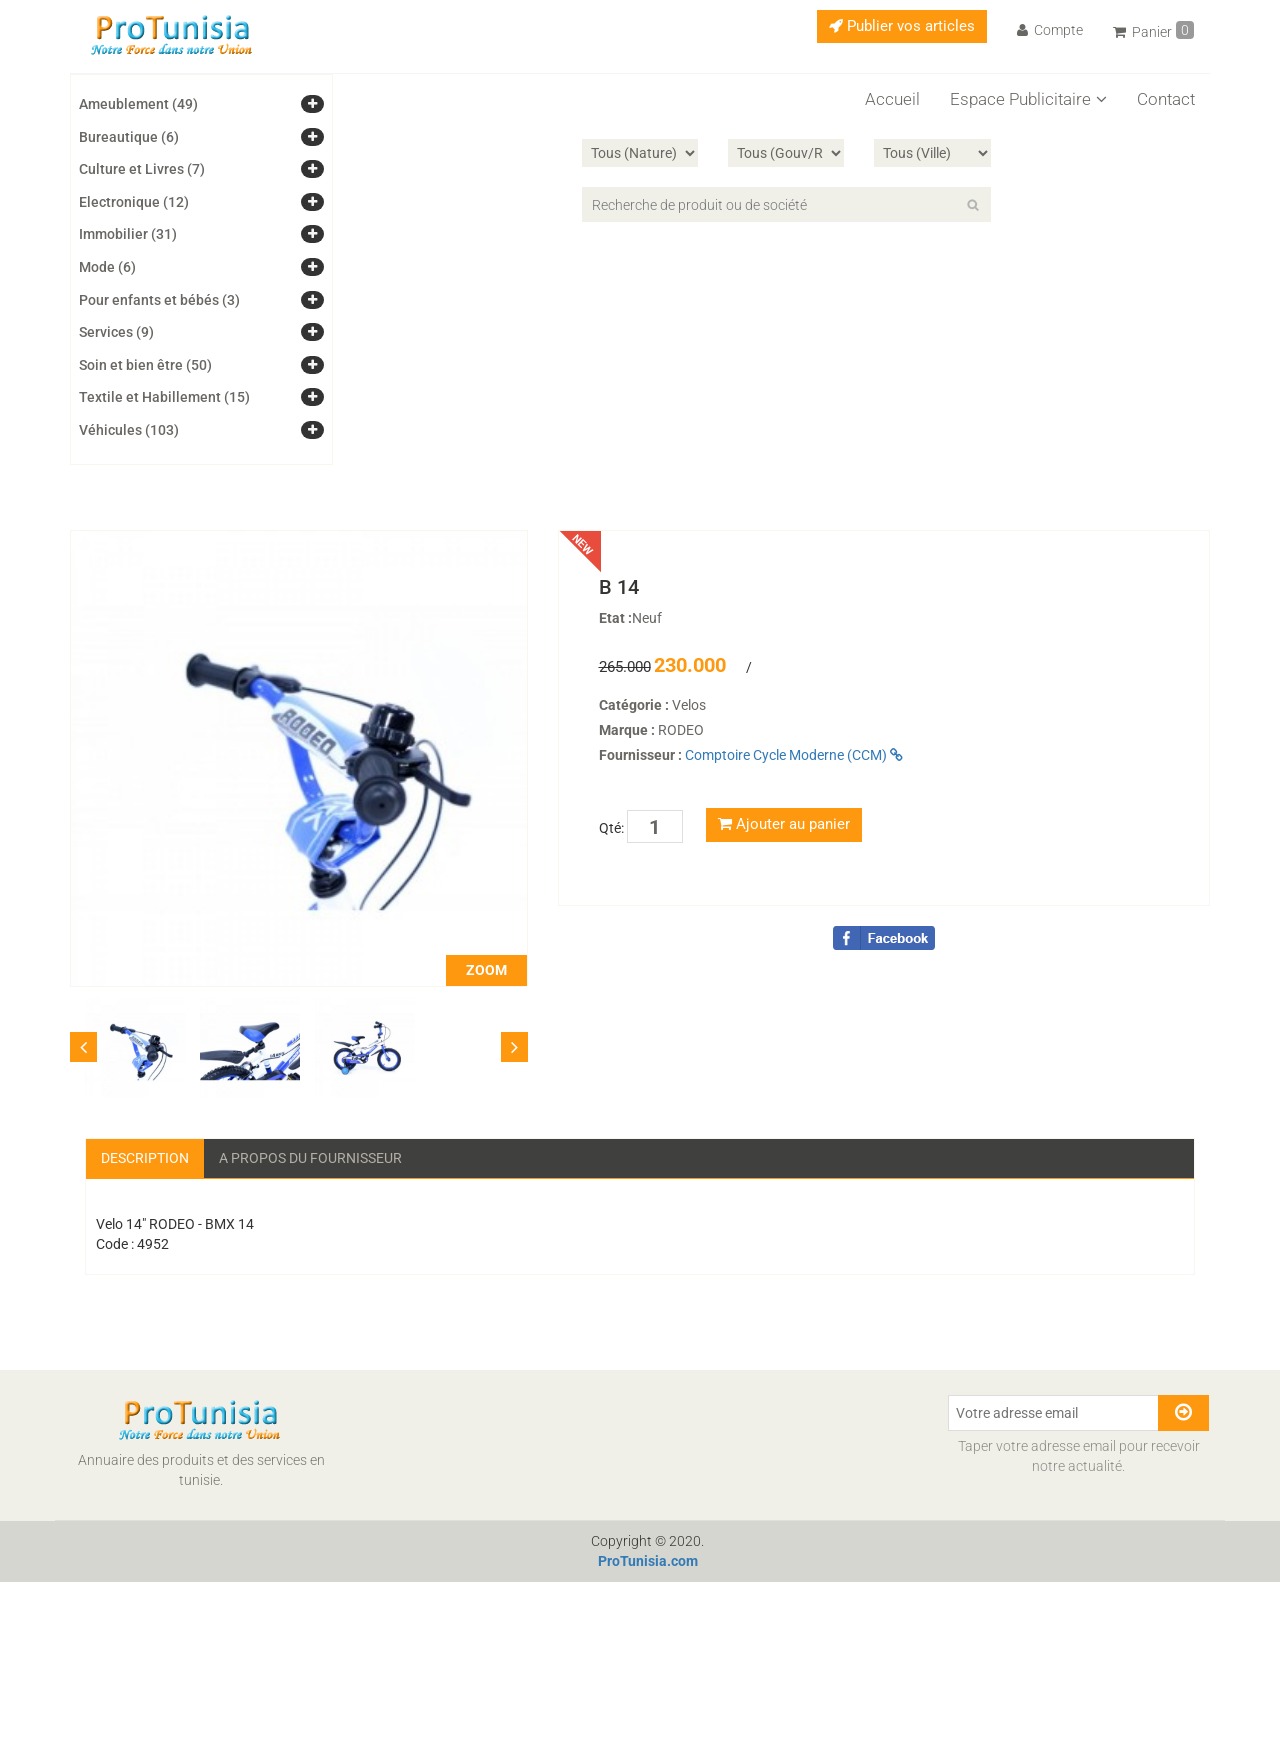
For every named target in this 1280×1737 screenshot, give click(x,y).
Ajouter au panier (784, 824)
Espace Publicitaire (1028, 99)
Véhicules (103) (129, 430)
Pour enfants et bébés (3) (159, 300)
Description (145, 1158)
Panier (1153, 30)
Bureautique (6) (129, 137)
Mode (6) (107, 267)
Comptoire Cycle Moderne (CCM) (794, 755)
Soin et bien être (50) (145, 365)
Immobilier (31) (128, 234)
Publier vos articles (902, 26)
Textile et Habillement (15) (164, 397)
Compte (1050, 30)
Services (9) (116, 332)
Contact (1166, 99)
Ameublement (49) (138, 104)
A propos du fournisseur (310, 1158)
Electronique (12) (134, 202)
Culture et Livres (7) (142, 169)
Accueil (892, 99)
